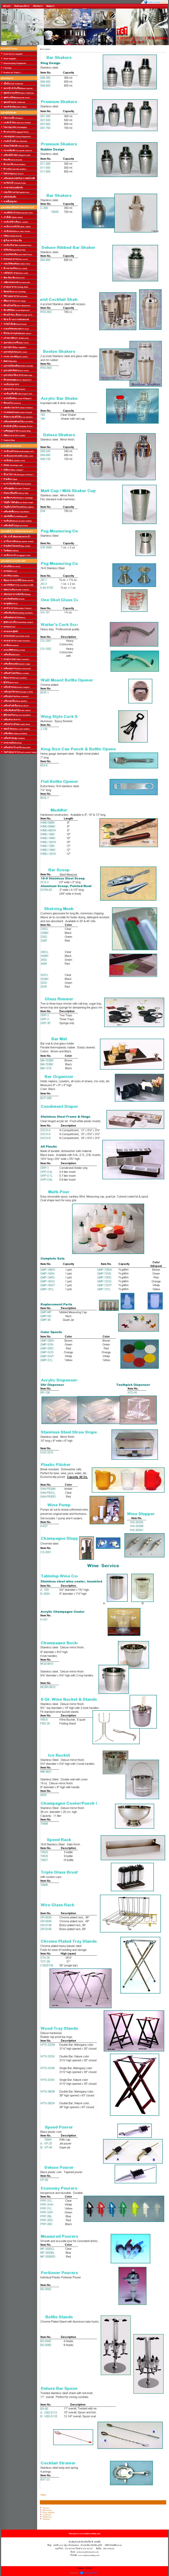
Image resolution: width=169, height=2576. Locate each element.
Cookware (47, 2514)
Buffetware (47, 2517)
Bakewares (47, 2510)
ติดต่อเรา (50, 6)
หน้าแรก (7, 6)
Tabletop (46, 2519)
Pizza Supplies (49, 2512)
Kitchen (46, 2508)
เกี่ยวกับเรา (38, 6)
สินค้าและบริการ (21, 6)
